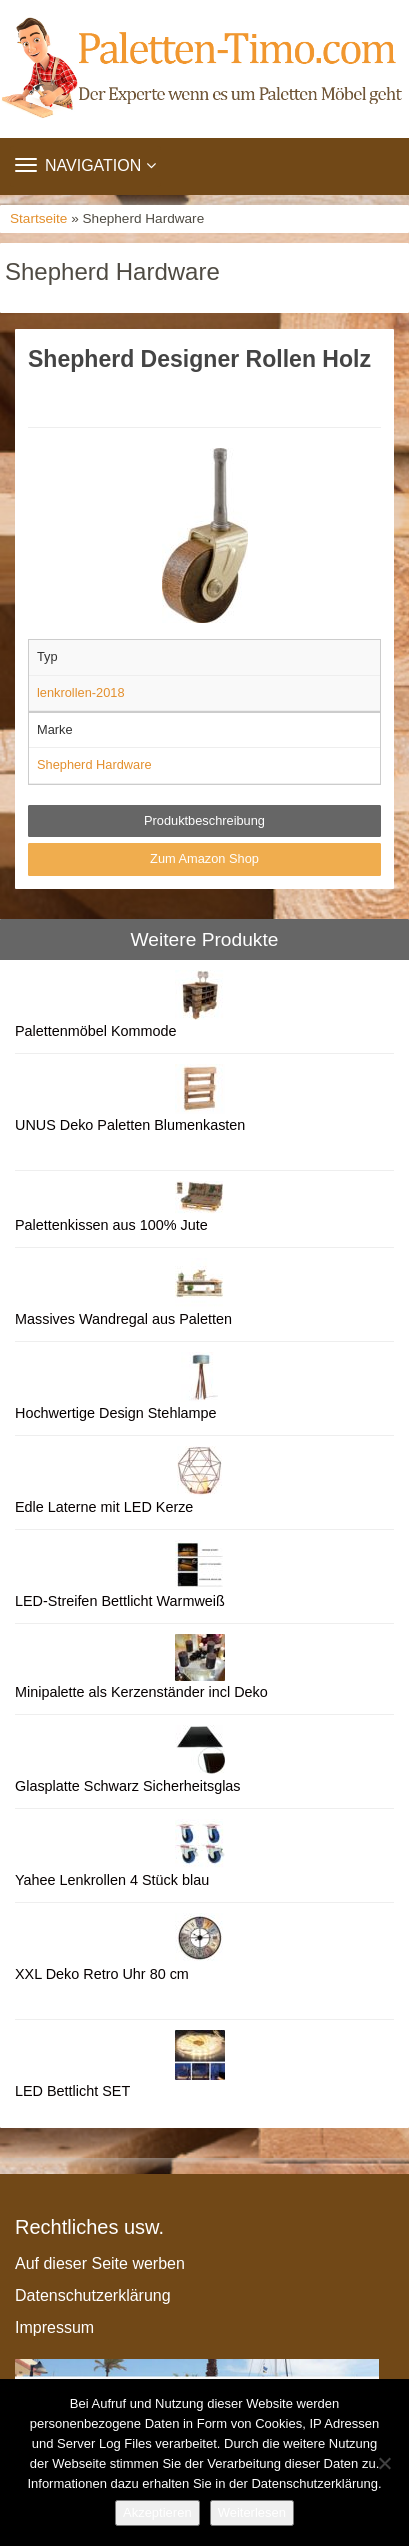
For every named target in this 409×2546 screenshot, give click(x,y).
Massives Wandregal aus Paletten (123, 1319)
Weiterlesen (252, 2512)
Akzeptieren (157, 2512)
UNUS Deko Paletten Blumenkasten (130, 1125)
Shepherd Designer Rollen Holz (199, 359)
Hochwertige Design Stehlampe (116, 1413)
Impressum (54, 2327)
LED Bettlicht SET (72, 2091)
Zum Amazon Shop (204, 858)
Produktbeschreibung (204, 820)
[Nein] (384, 2463)
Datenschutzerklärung (93, 2295)
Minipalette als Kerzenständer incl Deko (141, 1692)
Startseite (38, 218)
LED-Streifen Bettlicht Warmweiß (120, 1601)
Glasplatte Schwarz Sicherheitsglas (128, 1786)
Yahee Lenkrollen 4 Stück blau (112, 1880)
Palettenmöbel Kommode (96, 1031)
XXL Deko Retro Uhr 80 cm (102, 1974)
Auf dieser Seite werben (100, 2263)
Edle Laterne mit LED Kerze (104, 1507)
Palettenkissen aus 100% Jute (111, 1225)
